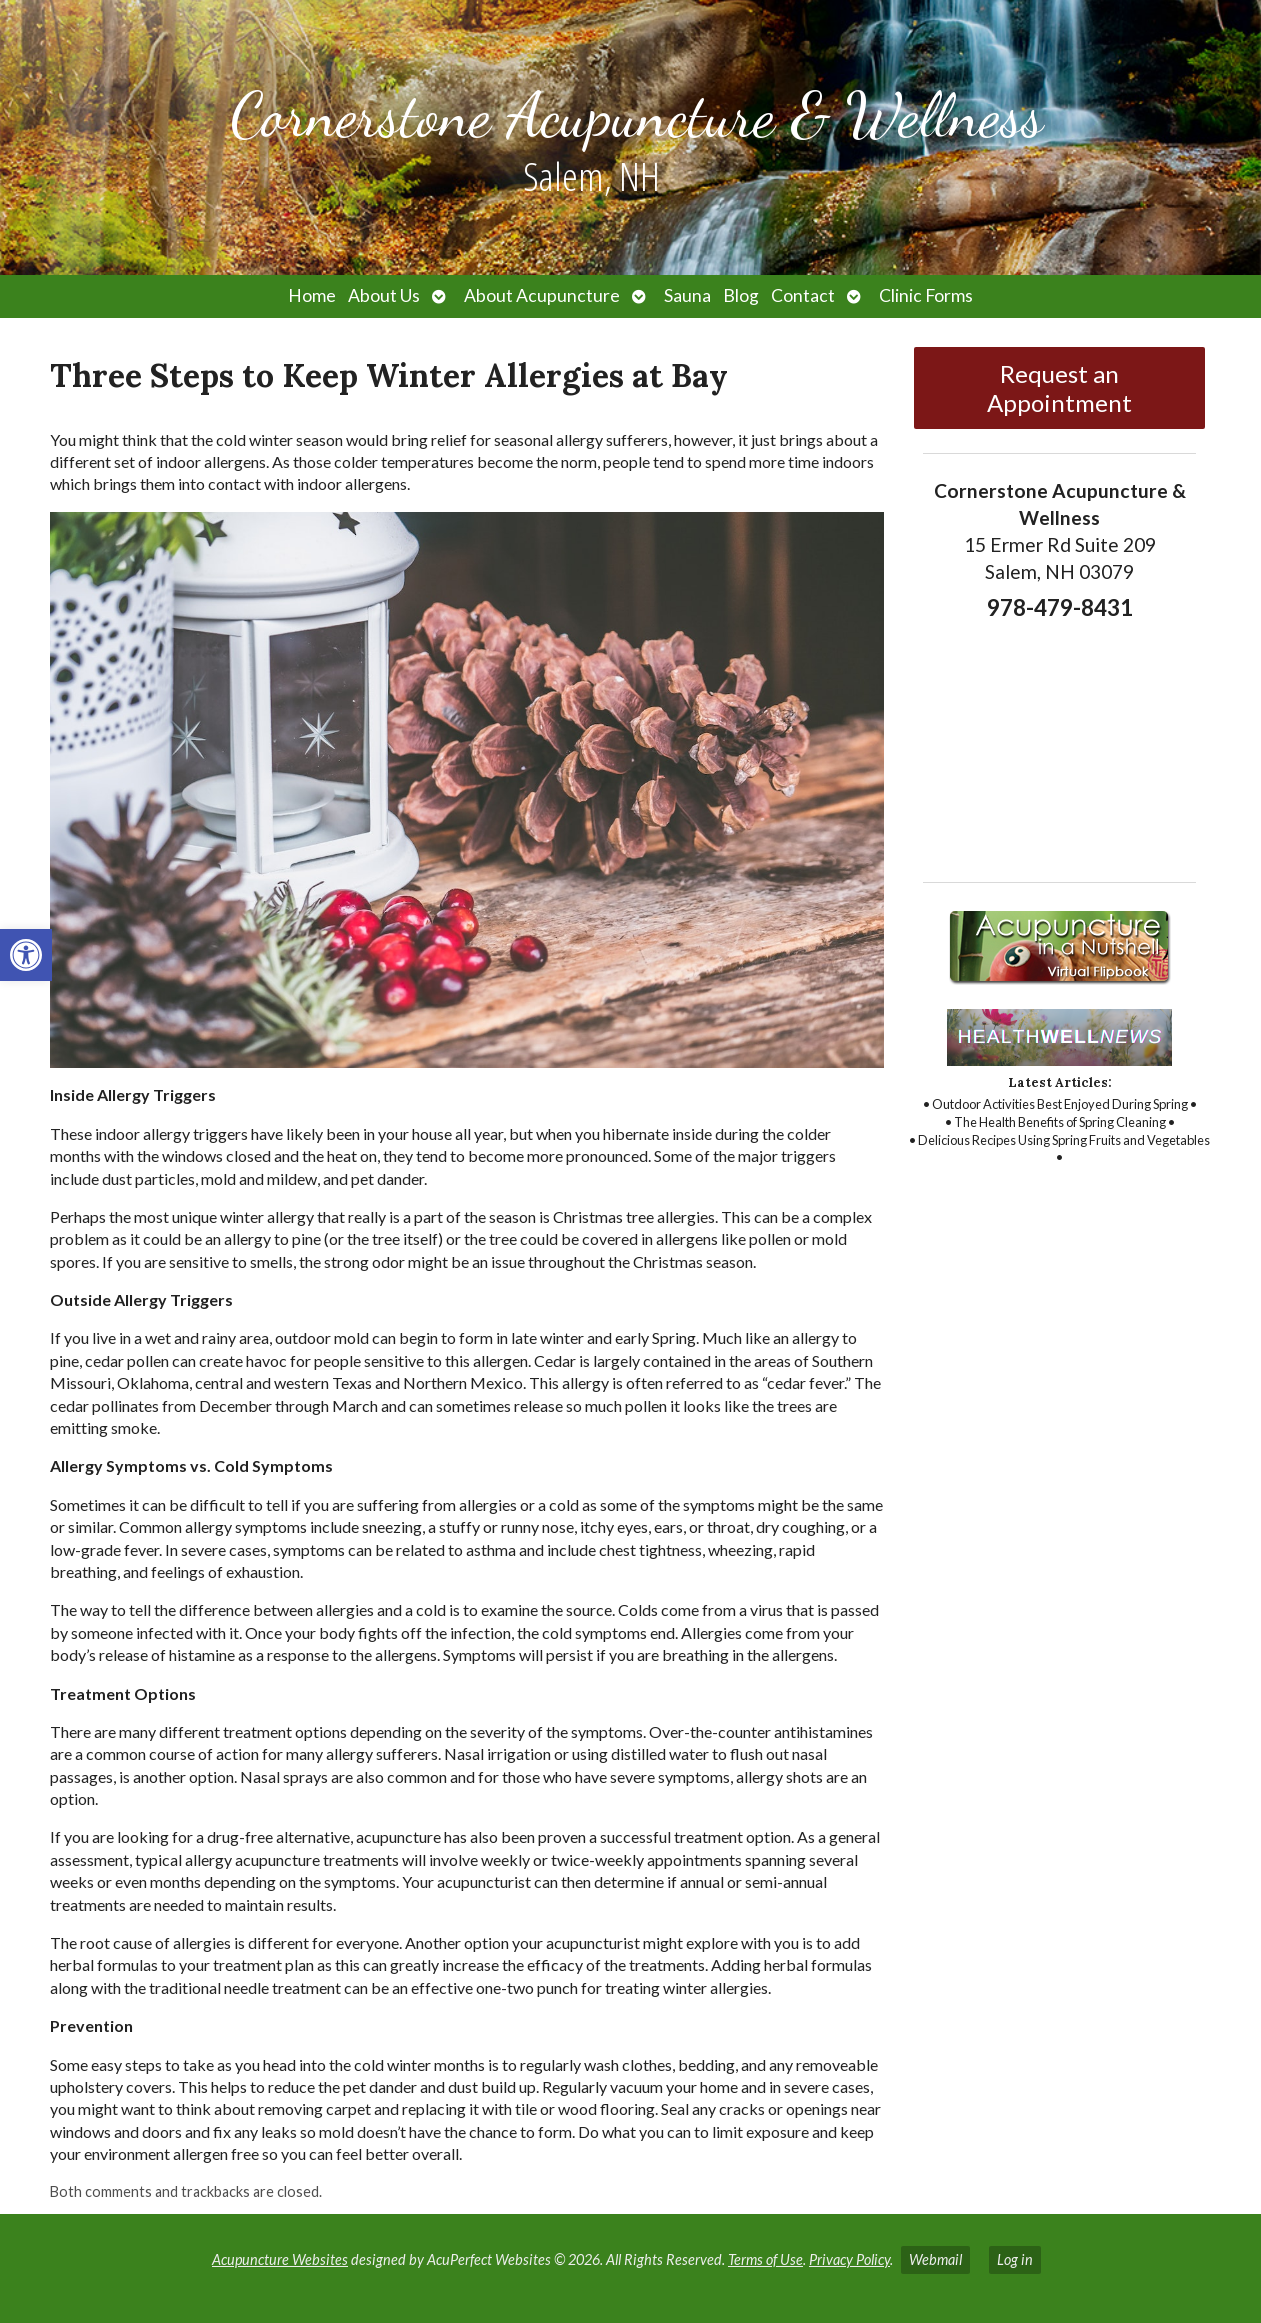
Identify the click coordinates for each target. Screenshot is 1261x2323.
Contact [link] (803, 295)
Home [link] (312, 295)
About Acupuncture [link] (542, 295)
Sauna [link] (687, 295)
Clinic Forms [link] (926, 295)
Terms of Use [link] (765, 2259)
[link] (26, 955)
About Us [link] (384, 295)
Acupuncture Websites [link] (280, 2259)
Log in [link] (1015, 2259)
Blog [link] (741, 295)
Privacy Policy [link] (849, 2259)
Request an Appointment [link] (1059, 388)
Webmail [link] (935, 2259)
